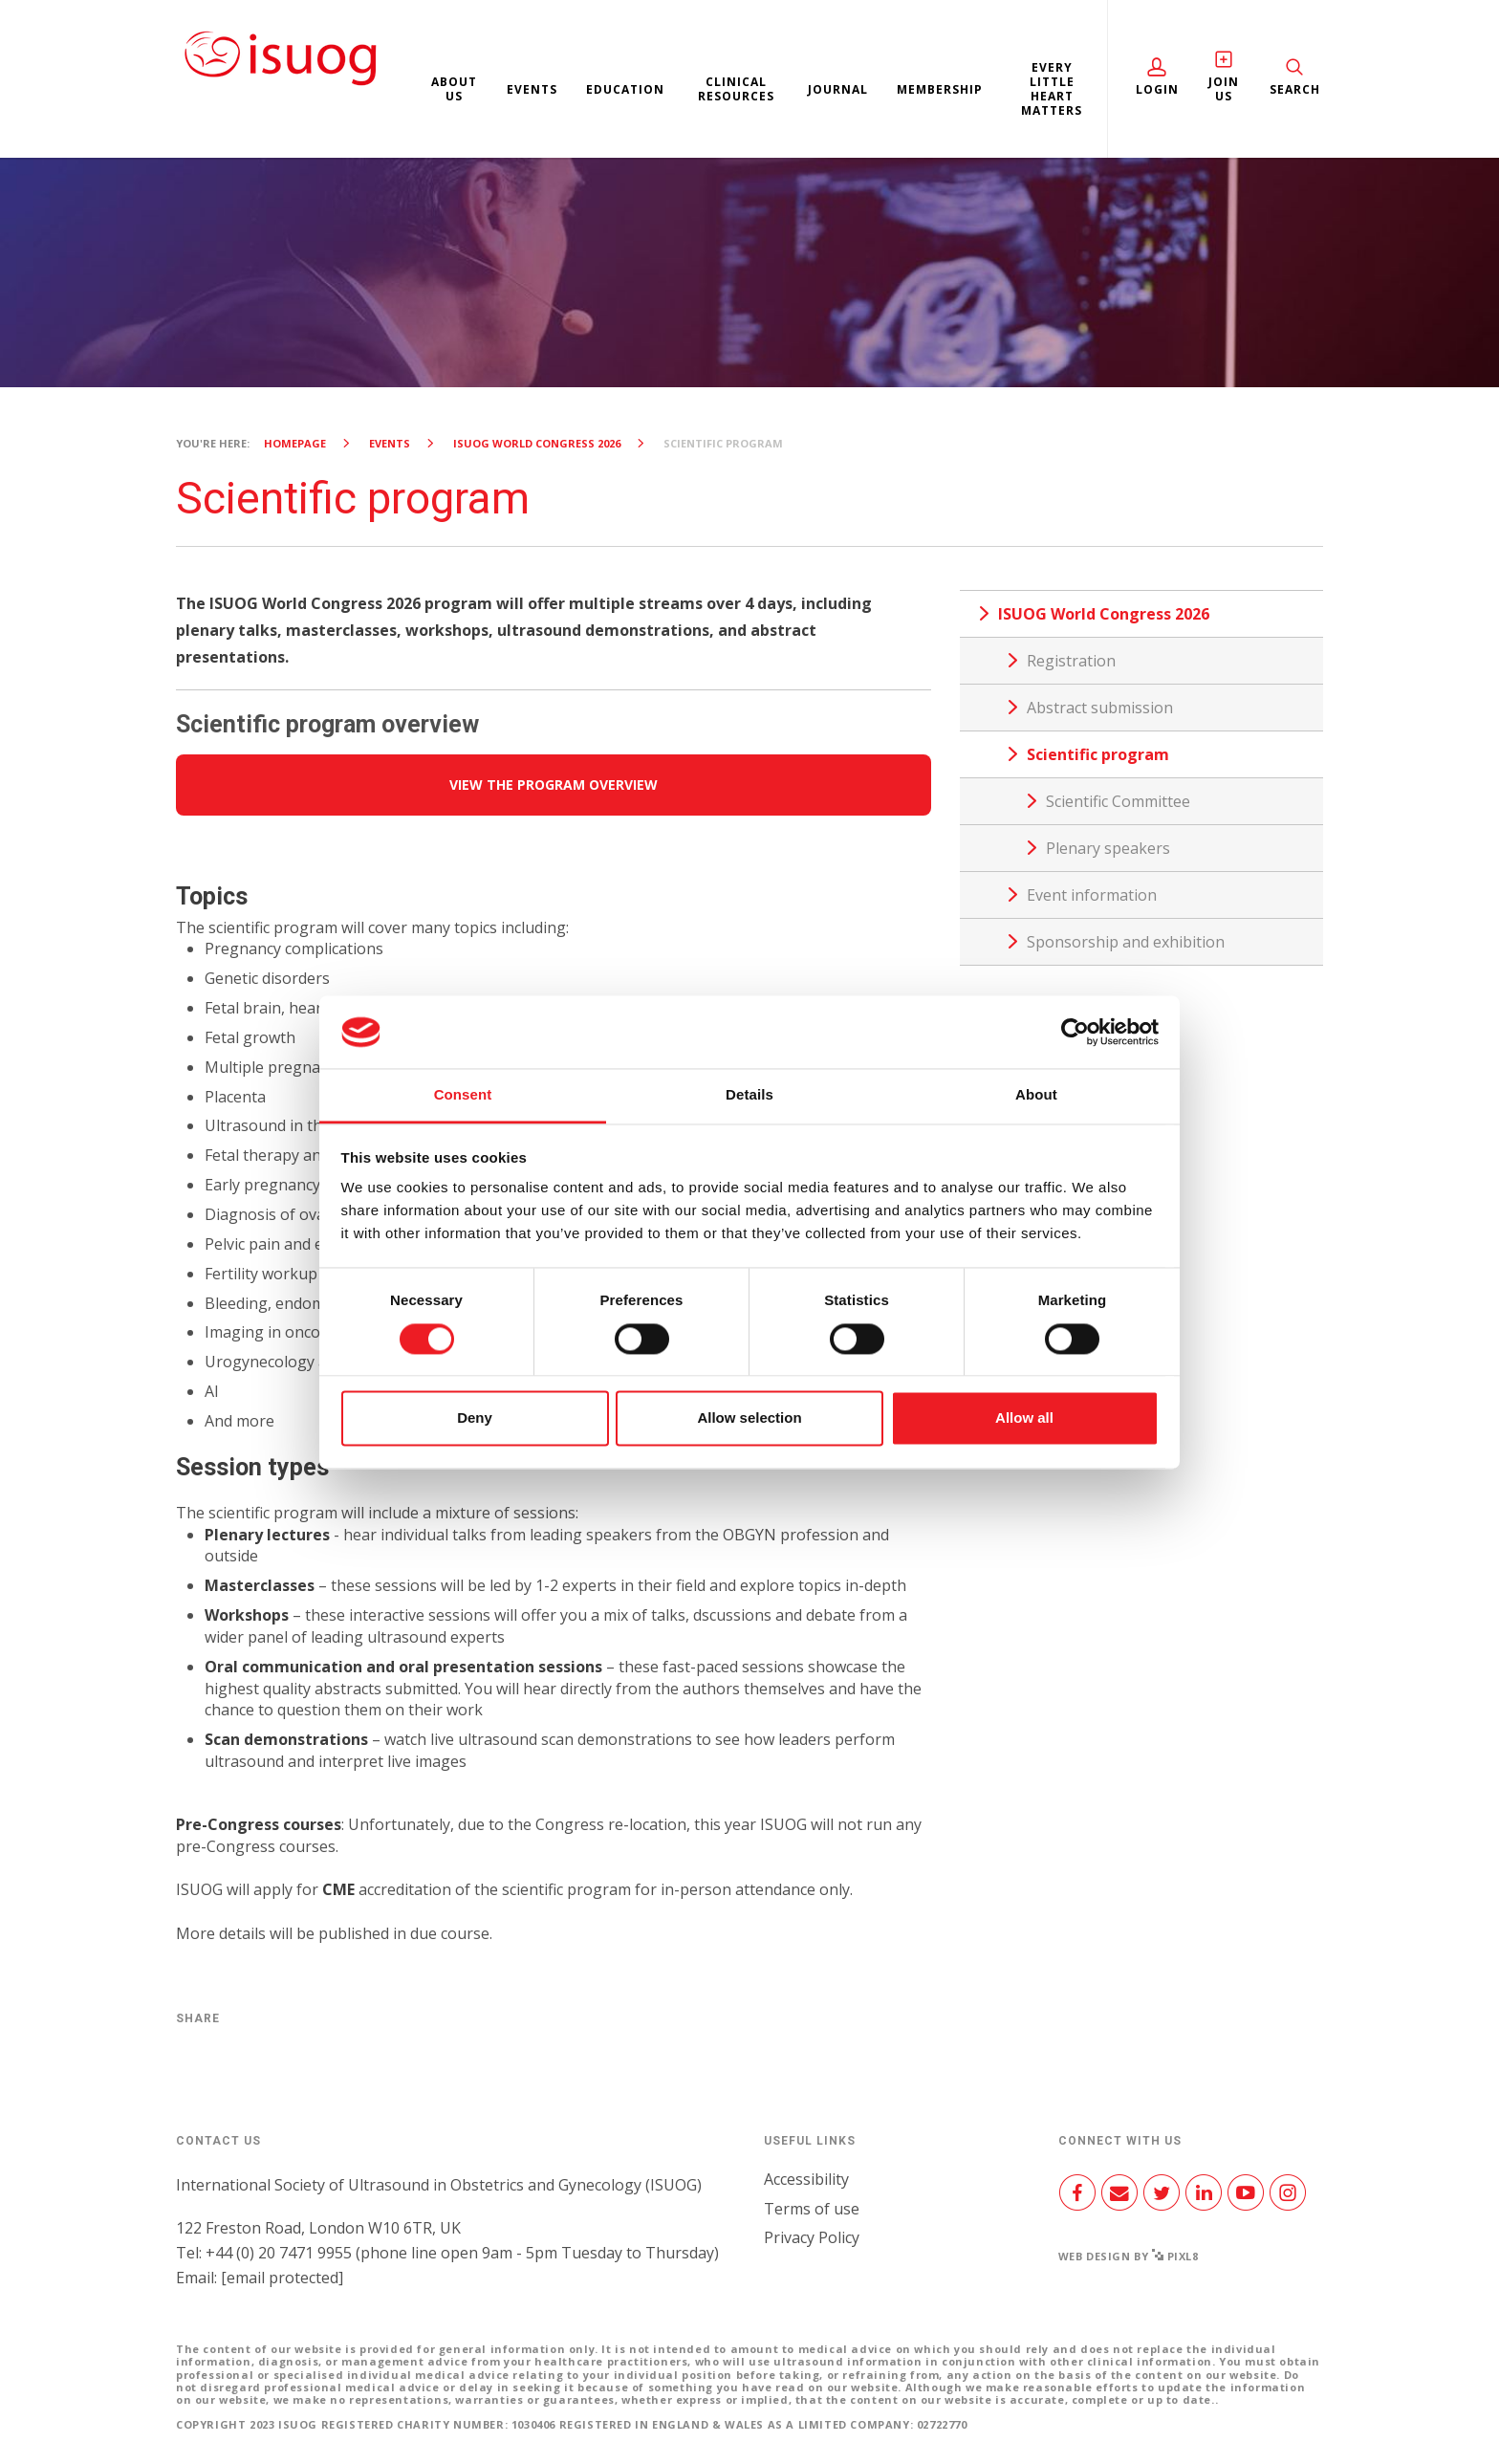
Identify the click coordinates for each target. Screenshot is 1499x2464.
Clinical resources (736, 89)
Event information (1092, 894)
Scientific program (1098, 754)
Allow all (1024, 1418)
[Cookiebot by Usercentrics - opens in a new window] (1075, 1031)
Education (625, 89)
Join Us (1224, 89)
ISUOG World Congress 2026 (536, 443)
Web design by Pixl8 (1128, 2256)
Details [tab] (749, 1095)
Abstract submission (1100, 707)
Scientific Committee (1118, 801)
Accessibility (806, 2179)
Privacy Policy (811, 2237)
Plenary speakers (1108, 848)
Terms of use (811, 2208)
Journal (838, 89)
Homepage (295, 443)
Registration (1071, 660)
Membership (940, 89)
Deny (474, 1418)
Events (532, 89)
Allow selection (749, 1418)
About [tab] (1036, 1095)
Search (1295, 89)
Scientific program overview (327, 724)
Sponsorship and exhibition (1126, 941)
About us (454, 89)
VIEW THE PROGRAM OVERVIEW (553, 784)
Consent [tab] (463, 1095)
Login (1157, 89)
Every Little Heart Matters (1051, 89)
